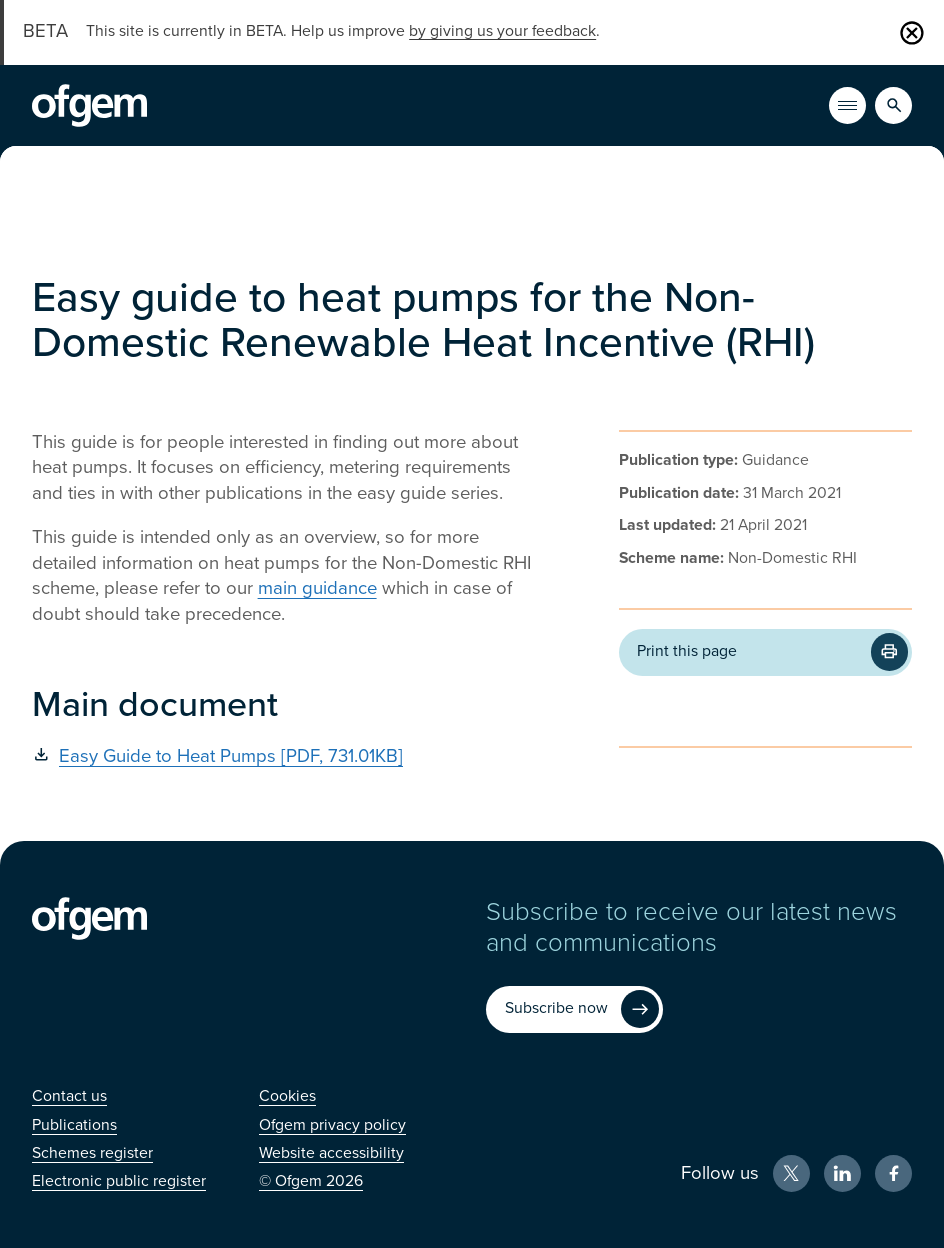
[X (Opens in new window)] (791, 1173)
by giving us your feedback (502, 31)
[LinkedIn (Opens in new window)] (842, 1173)
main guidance (317, 588)
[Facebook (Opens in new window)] (893, 1173)
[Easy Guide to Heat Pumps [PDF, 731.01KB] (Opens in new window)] (289, 756)
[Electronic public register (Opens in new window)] (119, 1181)
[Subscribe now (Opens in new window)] (574, 1009)
